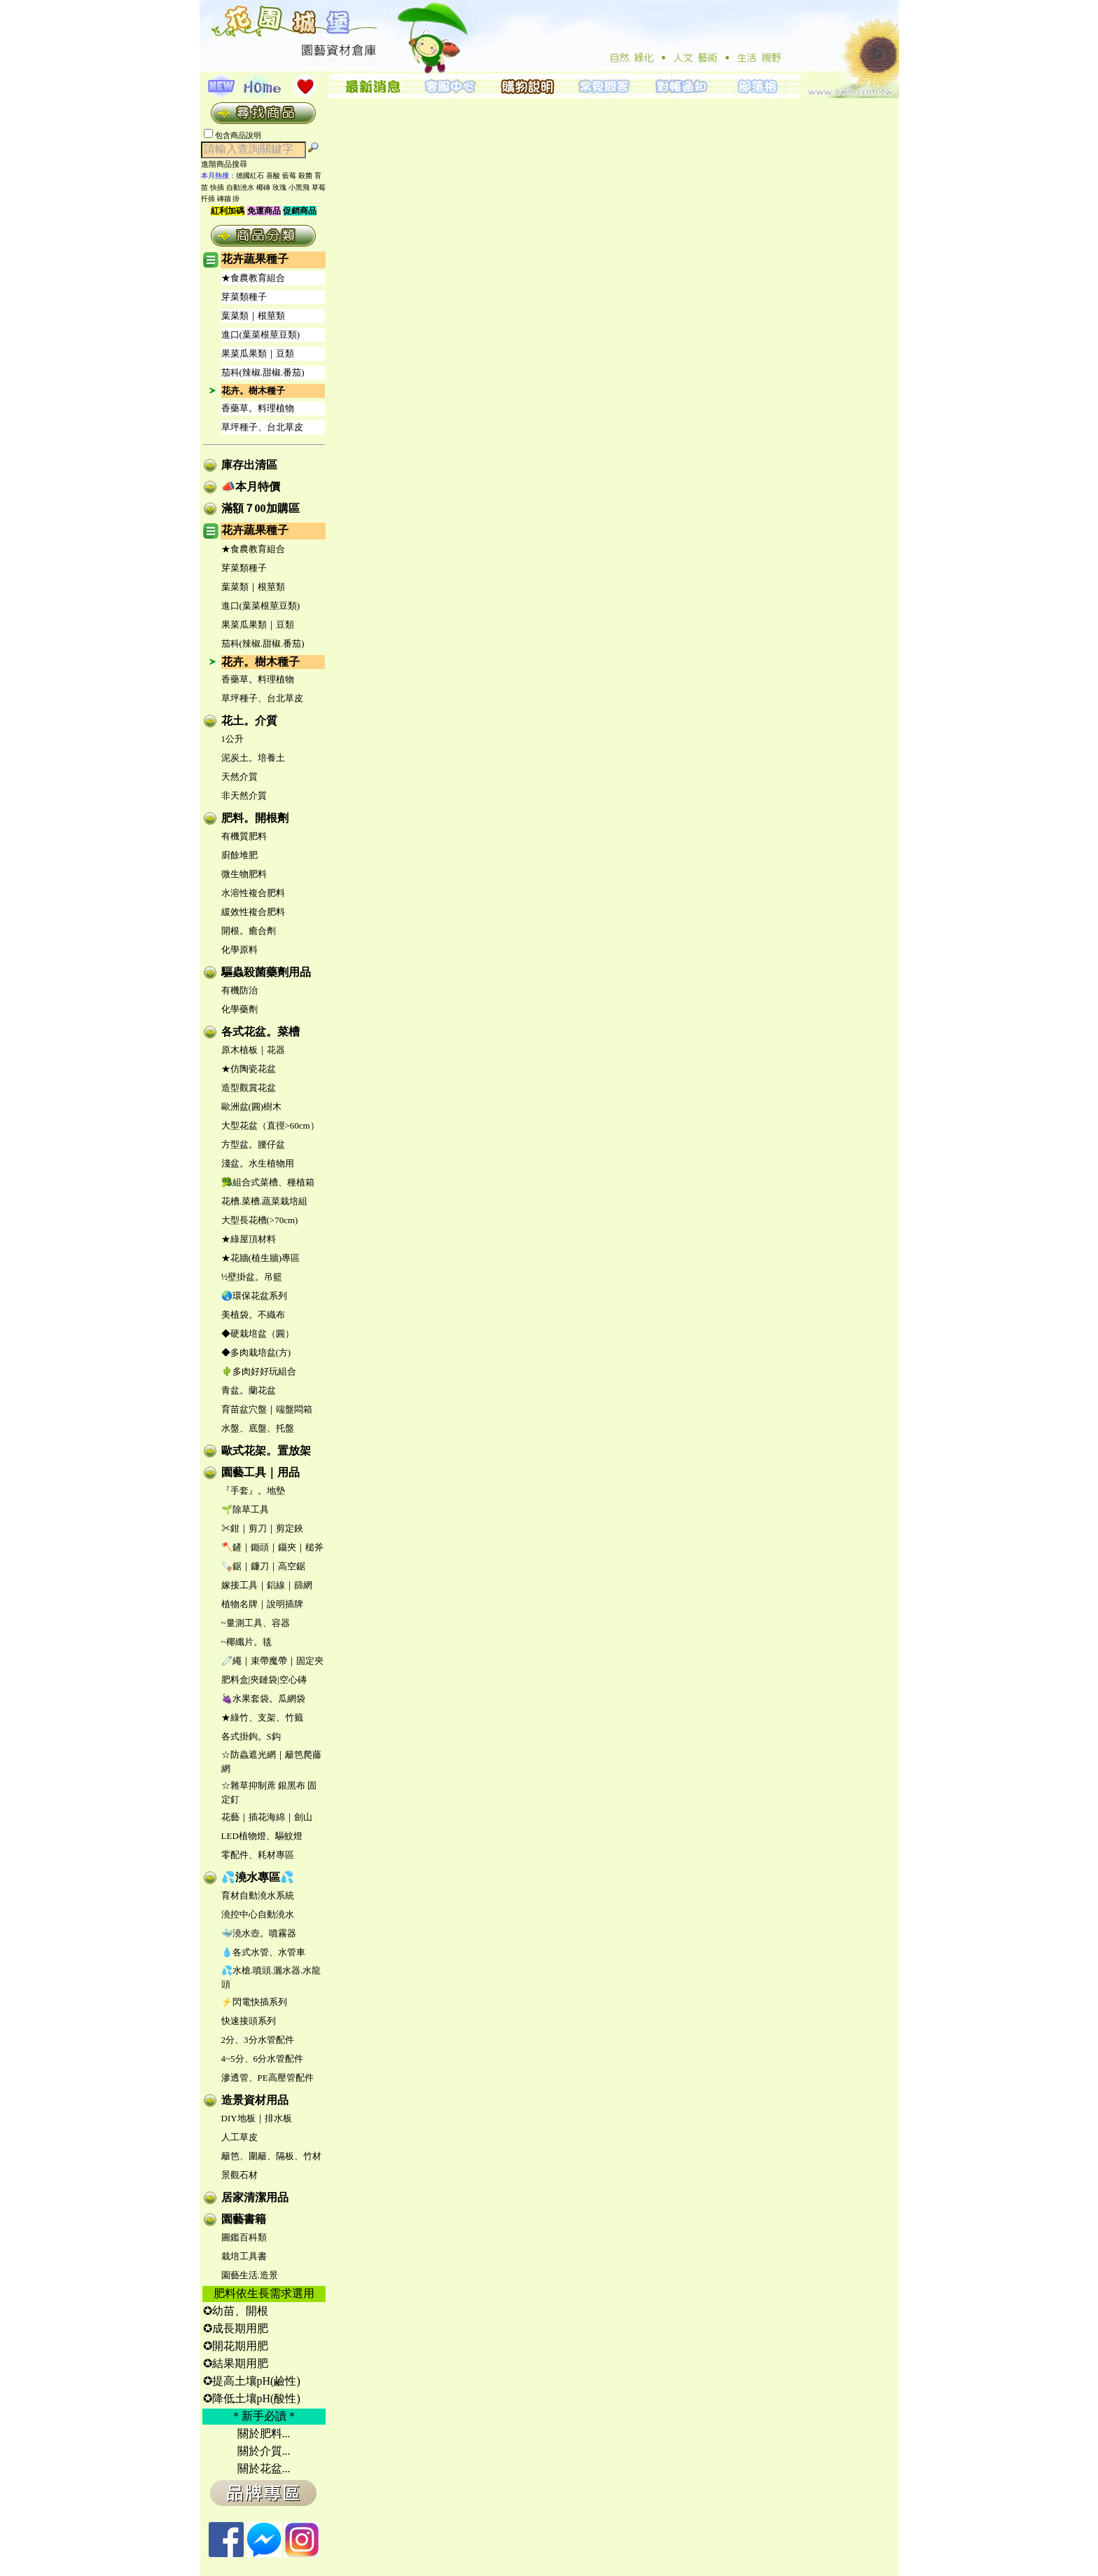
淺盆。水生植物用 (257, 1163)
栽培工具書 (244, 2256)
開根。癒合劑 (248, 930)
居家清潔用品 (255, 2197)
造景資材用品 (255, 2100)
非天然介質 (244, 795)
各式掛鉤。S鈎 (251, 1736)
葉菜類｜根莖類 (253, 315)
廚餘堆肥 (239, 855)
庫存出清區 (249, 465)
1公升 (232, 738)
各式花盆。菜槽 (260, 1032)
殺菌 (305, 175)
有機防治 (239, 990)
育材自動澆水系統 (257, 1895)
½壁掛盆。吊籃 (252, 1277)
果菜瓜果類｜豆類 (257, 353)
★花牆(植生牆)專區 (260, 1258)
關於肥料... (264, 2433)
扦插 (208, 198)
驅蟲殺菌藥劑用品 (266, 972)
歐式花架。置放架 (266, 1450)
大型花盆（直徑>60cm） (270, 1125)
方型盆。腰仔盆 (253, 1144)
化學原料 (239, 949)
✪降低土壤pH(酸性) (251, 2398)
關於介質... (264, 2451)
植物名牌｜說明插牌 (262, 1604)
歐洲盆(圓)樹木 (251, 1106)
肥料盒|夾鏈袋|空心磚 (264, 1679)
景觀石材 (239, 2175)
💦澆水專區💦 (257, 1877)
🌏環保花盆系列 (254, 1295)
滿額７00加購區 (260, 508)
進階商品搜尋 (228, 164)
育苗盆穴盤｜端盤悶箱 (266, 1409)
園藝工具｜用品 (260, 1472)
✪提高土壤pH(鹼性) (251, 2381)
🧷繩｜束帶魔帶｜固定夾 (272, 1660)
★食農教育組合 (253, 278)
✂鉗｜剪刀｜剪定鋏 (262, 1528)
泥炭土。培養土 (253, 757)
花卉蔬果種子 (255, 259)
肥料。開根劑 (255, 818)
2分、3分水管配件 (257, 2039)
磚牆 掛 (228, 198)
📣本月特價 (250, 487)
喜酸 (273, 175)
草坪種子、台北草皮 (262, 427)
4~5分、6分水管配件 (262, 2058)
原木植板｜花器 (253, 1050)
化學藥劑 (239, 1009)
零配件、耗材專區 (257, 1855)
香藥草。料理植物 (257, 408)
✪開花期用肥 (235, 2346)
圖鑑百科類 (244, 2237)
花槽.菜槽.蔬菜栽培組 (264, 1201)
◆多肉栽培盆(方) (256, 1352)
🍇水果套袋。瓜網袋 (263, 1698)
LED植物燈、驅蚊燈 (262, 1836)
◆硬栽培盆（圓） (257, 1333)
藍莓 (289, 175)
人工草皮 (239, 2137)
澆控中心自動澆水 (257, 1914)
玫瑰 (279, 187)
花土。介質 (249, 720)
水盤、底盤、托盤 (257, 1428)
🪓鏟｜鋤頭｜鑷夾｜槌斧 (272, 1547)
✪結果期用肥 (235, 2363)
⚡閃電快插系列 (254, 2002)
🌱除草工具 (245, 1509)
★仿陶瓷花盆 (248, 1068)
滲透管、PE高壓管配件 (267, 2077)
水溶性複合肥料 (253, 893)
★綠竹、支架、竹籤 (262, 1717)
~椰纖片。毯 (246, 1642)
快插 (217, 187)
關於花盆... (264, 2468)
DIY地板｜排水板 (256, 2118)
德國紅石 (250, 175)
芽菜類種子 (244, 296)
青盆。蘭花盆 (248, 1390)
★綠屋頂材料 (248, 1239)
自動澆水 (240, 187)
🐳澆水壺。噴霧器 (258, 1933)
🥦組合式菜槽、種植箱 (267, 1182)
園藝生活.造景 (249, 2275)
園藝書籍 (243, 2219)
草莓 (319, 187)
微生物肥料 (244, 874)
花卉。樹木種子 (253, 390)
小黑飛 (299, 187)
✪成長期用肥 (235, 2328)
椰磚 (263, 187)
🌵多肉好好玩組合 (258, 1371)
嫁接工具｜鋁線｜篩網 (266, 1585)
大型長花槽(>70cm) (259, 1220)
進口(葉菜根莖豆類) (260, 334)
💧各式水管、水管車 (263, 1952)
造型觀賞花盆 (248, 1087)
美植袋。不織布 (253, 1314)
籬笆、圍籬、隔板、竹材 (271, 2156)
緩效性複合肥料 (253, 912)
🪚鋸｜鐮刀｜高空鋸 (263, 1566)
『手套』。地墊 (253, 1490)
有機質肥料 (244, 836)
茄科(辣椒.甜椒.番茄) (263, 372)
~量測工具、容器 (255, 1623)
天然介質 (239, 776)
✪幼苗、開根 (235, 2311)
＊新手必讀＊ (264, 2416)
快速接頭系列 (248, 2021)
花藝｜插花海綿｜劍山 (266, 1817)
